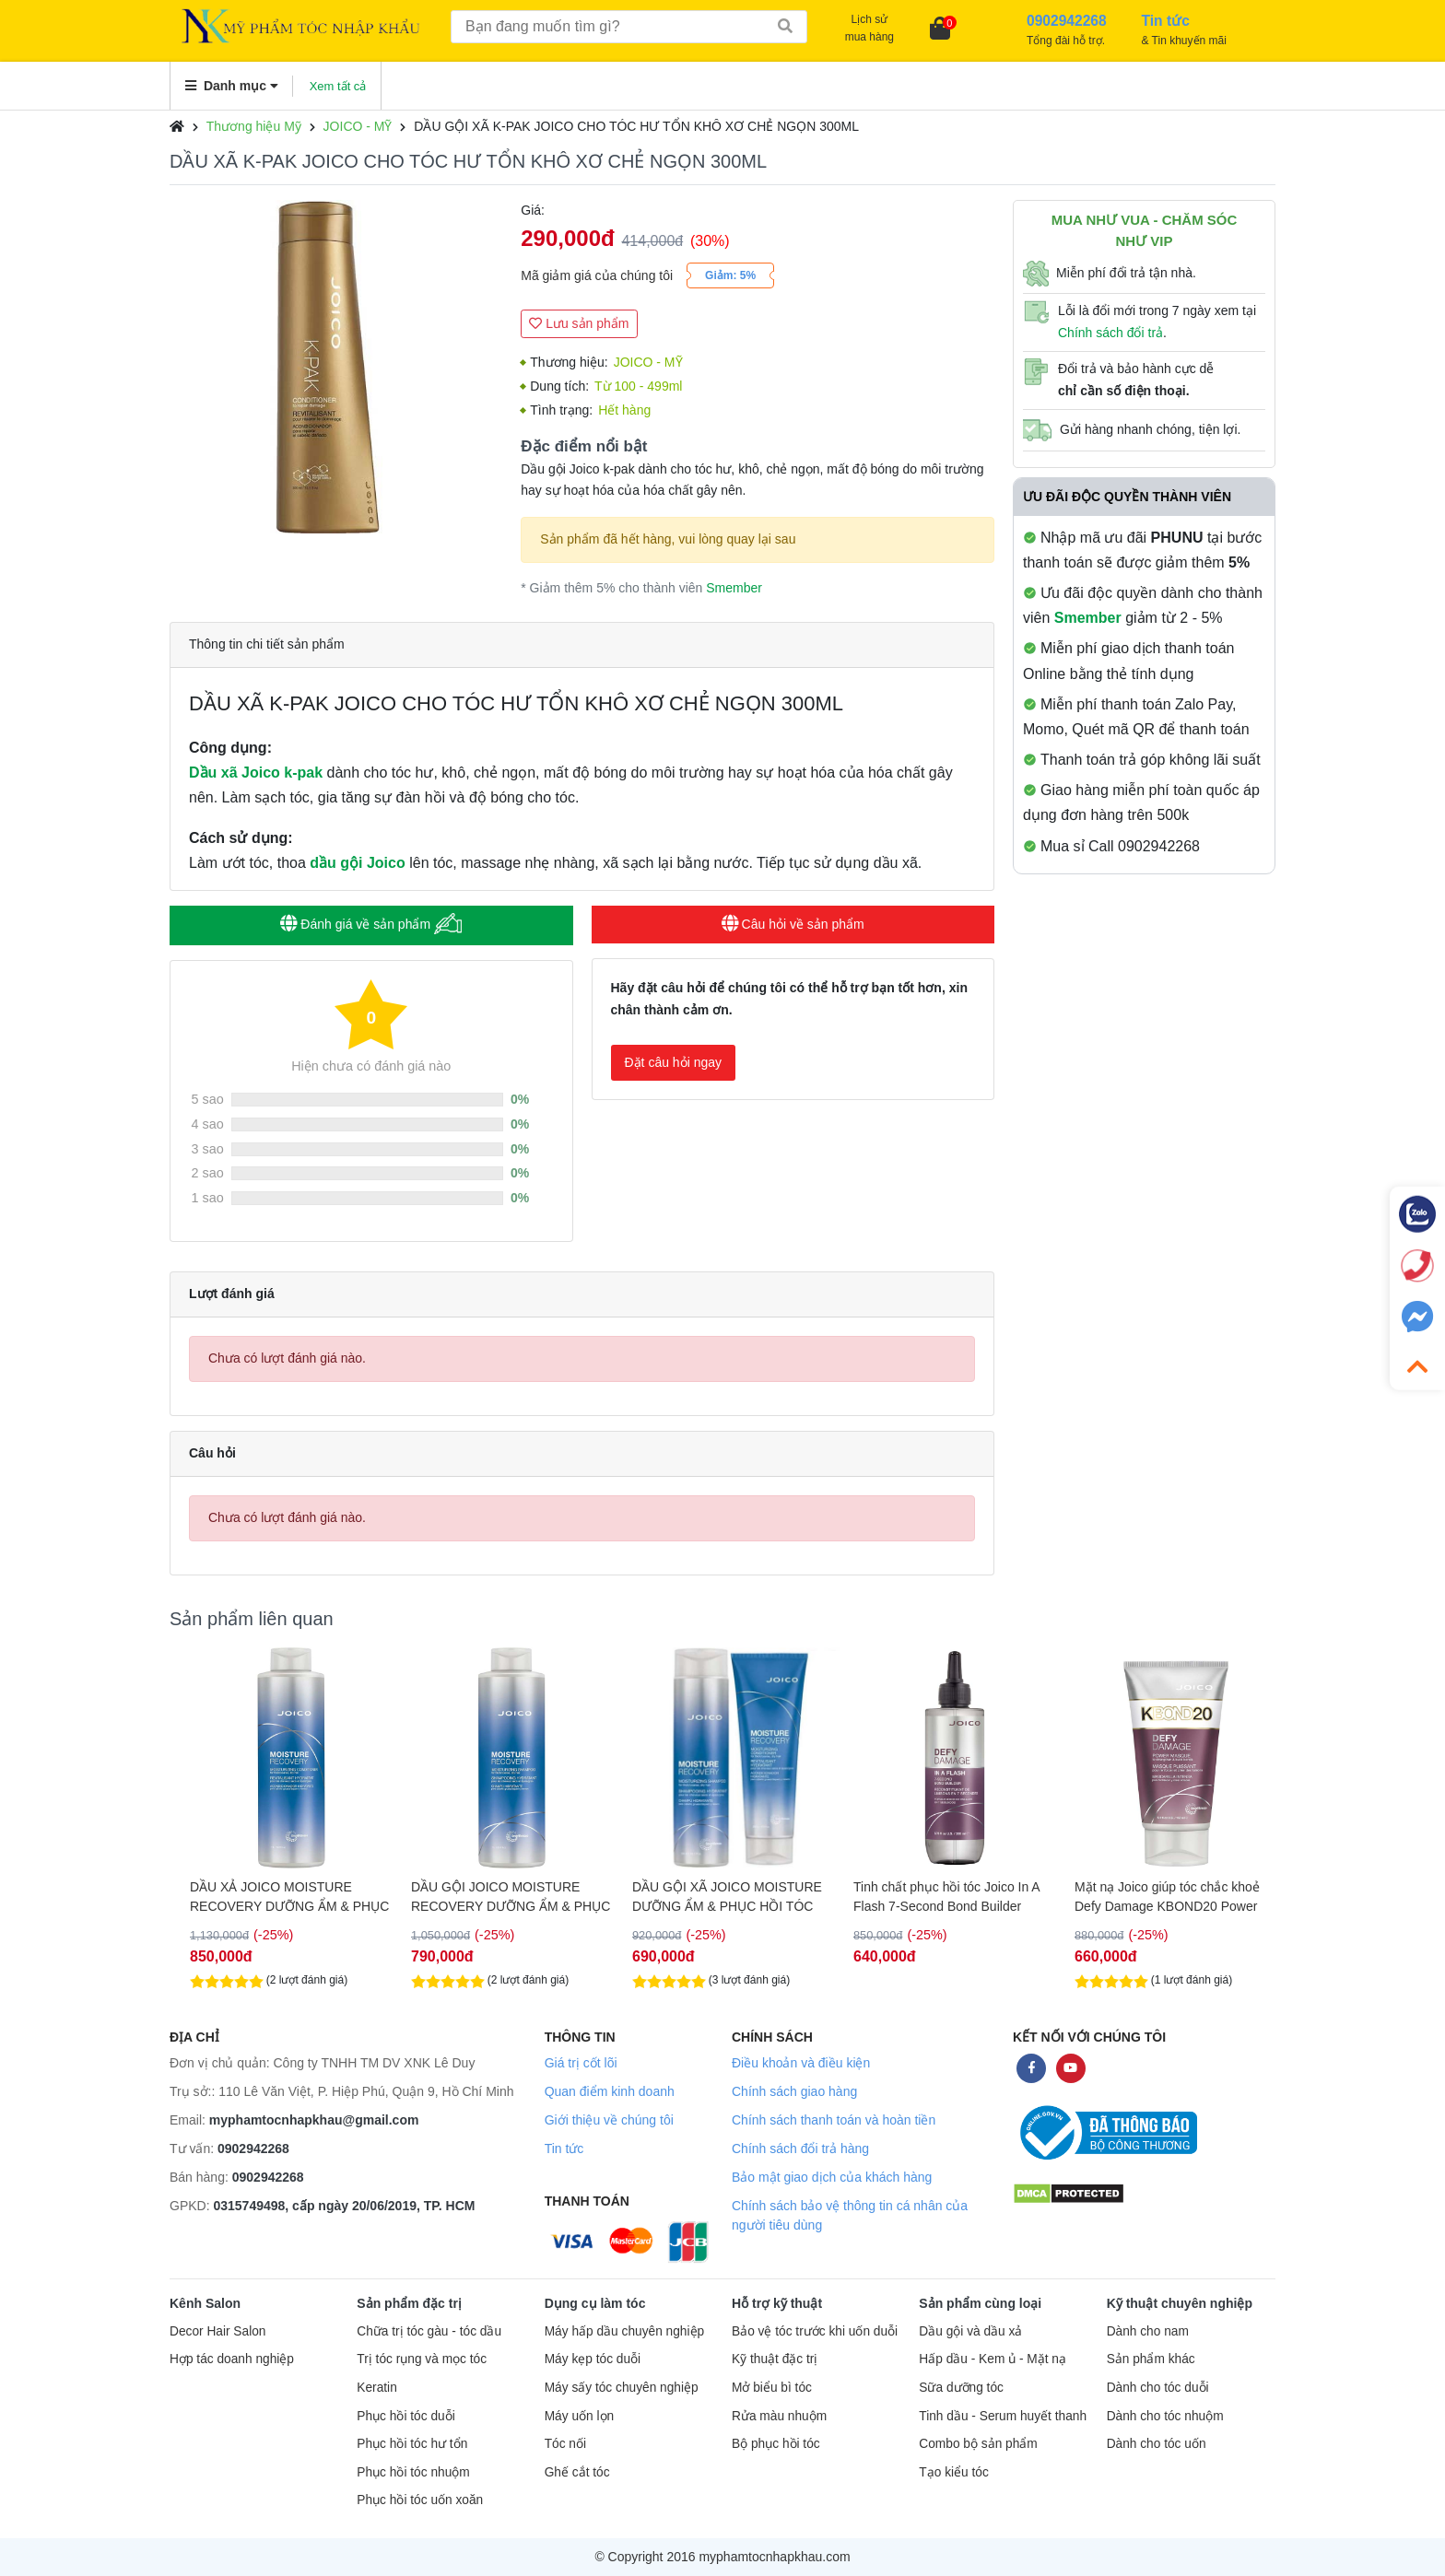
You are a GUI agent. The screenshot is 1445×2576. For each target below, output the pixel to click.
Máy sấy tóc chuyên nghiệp (622, 2388)
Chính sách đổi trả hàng (800, 2148)
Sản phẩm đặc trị (409, 2303)
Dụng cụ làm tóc (595, 2303)
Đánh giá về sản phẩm (371, 923)
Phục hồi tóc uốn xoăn (420, 2500)
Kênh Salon (205, 2303)
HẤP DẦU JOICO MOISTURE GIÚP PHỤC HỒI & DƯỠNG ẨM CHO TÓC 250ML (271, 1896)
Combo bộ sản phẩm (978, 2444)
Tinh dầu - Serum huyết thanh (1003, 2416)
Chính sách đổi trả (1110, 332)
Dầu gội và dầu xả (970, 2331)
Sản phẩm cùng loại (980, 2303)
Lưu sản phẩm (579, 323)
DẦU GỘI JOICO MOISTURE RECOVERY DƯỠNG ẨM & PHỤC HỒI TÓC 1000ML (720, 1896)
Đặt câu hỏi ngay (673, 1062)
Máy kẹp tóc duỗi (592, 2359)
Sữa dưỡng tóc (961, 2388)
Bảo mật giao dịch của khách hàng (832, 2177)
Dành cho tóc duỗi (1158, 2388)
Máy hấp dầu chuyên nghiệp (625, 2331)
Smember (734, 587)
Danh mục (231, 85)
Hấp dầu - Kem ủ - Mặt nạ (992, 2359)
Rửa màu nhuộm (779, 2416)
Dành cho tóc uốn (1156, 2444)
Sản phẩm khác (1151, 2359)
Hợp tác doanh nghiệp (232, 2359)
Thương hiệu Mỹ (253, 126)
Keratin (376, 2388)
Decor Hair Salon (217, 2331)
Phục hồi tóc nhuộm (413, 2472)
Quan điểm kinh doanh (610, 2091)
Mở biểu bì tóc (772, 2388)
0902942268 (253, 2148)
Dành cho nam (1148, 2331)
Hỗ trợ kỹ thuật (777, 2303)
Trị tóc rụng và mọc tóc (422, 2359)
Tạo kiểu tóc (953, 2472)
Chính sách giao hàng (794, 2091)
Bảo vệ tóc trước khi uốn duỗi (815, 2331)
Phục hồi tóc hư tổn (412, 2444)
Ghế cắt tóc (577, 2472)
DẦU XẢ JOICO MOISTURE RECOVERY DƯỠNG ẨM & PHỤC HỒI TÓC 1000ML (499, 1896)
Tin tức (564, 2148)
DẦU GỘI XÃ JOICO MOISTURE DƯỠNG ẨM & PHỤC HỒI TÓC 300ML (937, 1896)
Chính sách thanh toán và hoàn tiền (833, 2120)
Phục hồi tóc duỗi (405, 2416)
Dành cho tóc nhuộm (1165, 2416)
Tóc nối (565, 2444)
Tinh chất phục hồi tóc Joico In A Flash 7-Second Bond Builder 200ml (1156, 1896)
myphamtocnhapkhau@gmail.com (314, 2120)
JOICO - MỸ (358, 126)
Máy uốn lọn (579, 2416)
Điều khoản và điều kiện (801, 2062)
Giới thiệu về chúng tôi (609, 2120)
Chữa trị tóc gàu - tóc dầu (429, 2331)
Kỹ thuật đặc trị (774, 2359)
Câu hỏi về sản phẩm (793, 924)
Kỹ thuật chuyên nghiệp (1179, 2303)
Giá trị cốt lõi (581, 2062)
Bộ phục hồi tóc (776, 2444)
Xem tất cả (338, 86)
